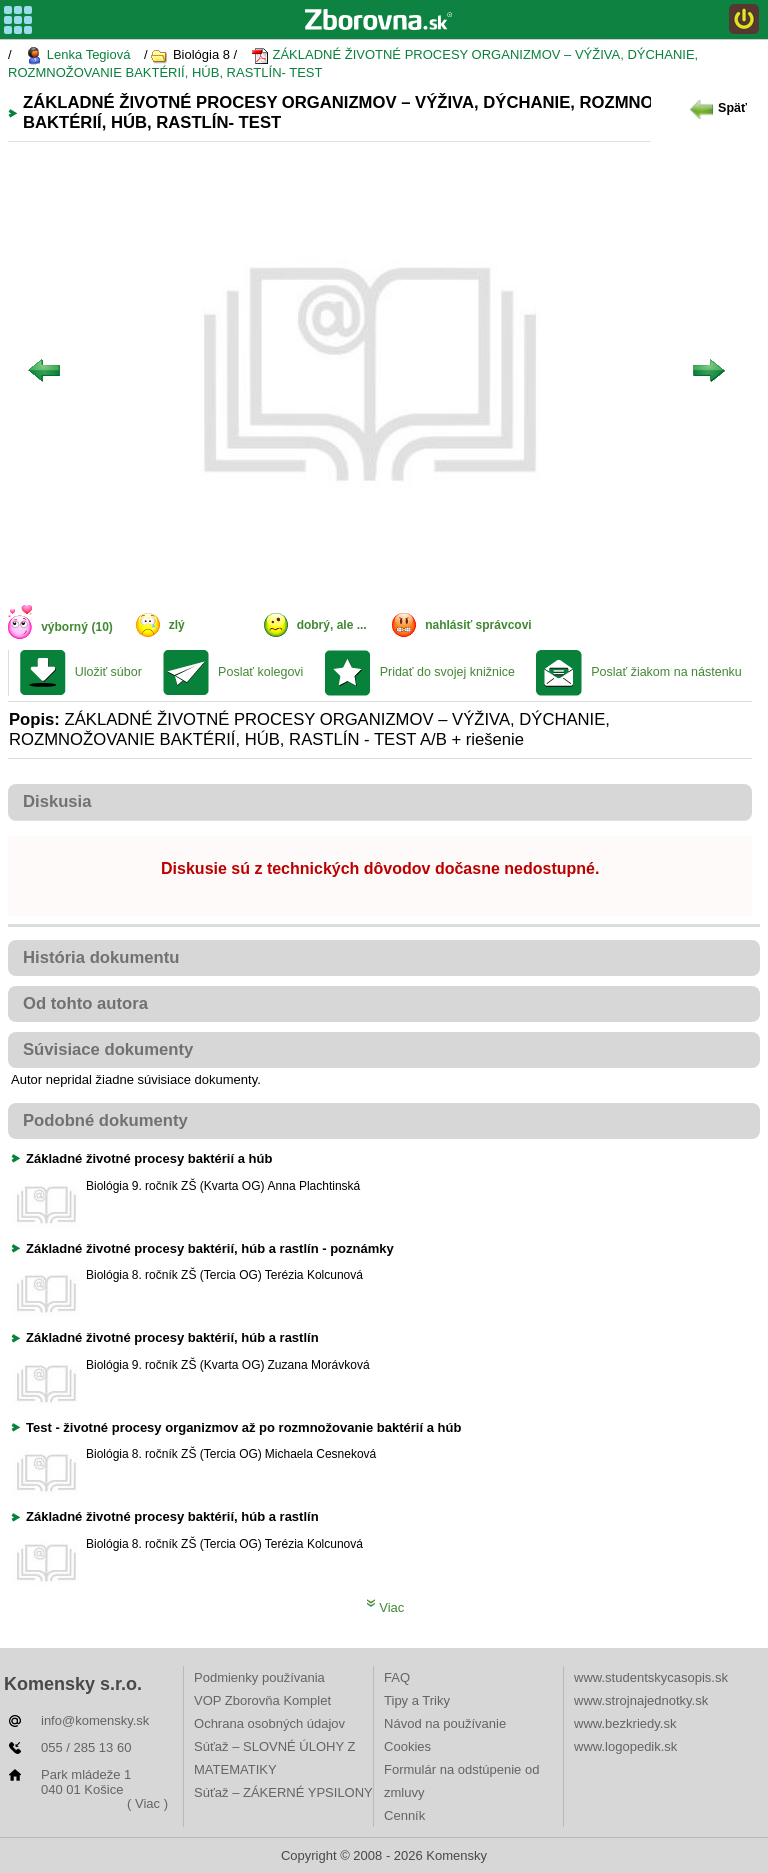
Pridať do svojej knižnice (447, 672)
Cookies (407, 1746)
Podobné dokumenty (105, 1120)
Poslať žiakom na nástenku (666, 672)
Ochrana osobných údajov (269, 1723)
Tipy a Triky (417, 1700)
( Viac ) (147, 1803)
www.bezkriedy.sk (625, 1723)
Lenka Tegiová (77, 55)
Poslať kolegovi (260, 672)
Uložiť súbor (108, 672)
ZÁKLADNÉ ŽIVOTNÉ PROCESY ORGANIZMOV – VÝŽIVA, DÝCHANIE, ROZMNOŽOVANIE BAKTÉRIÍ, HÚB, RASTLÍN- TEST (353, 63)
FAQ (397, 1677)
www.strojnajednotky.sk (641, 1700)
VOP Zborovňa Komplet (262, 1700)
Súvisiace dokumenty (108, 1049)
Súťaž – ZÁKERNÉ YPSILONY (283, 1792)
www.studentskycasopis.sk (651, 1677)
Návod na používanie (445, 1723)
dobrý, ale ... (332, 625)
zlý (177, 625)
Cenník (404, 1815)
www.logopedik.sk (625, 1746)
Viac (385, 1607)
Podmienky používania (259, 1677)
